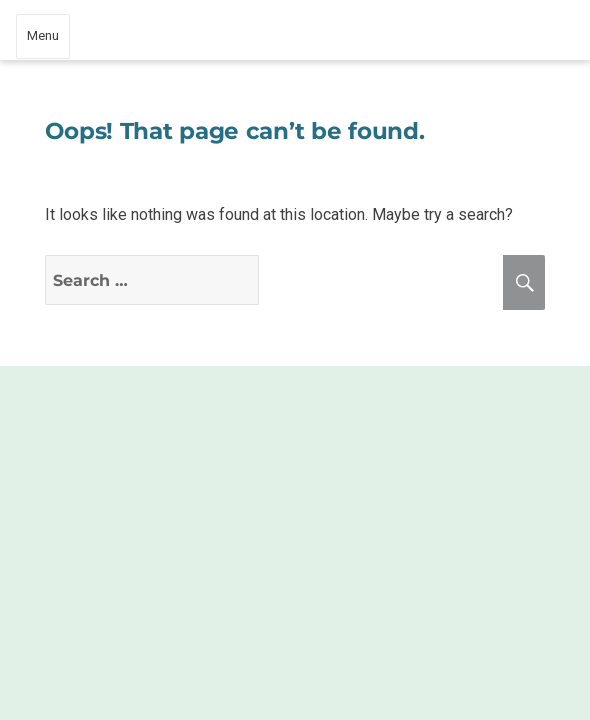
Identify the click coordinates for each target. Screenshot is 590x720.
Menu (43, 35)
